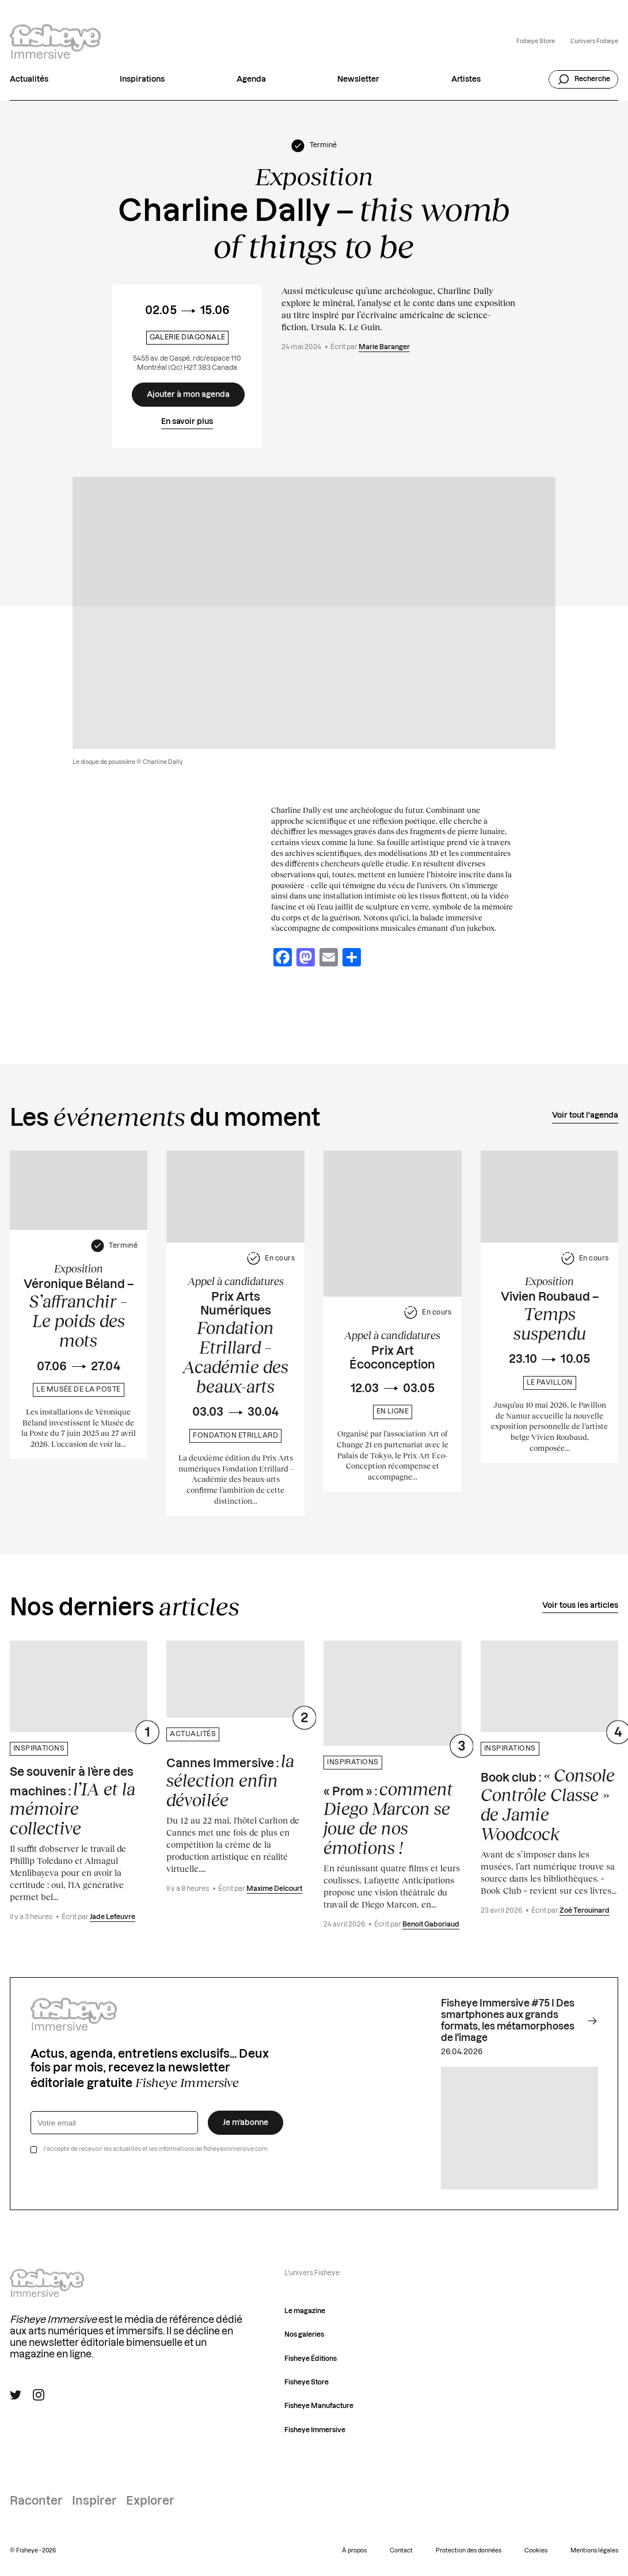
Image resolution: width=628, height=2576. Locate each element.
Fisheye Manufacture (318, 2406)
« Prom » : (388, 1818)
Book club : (548, 1804)
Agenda (251, 79)
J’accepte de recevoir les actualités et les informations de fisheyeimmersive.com (155, 2149)
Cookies (535, 2551)
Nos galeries (304, 2335)
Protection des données (468, 2551)
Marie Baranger (384, 347)
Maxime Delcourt (274, 1889)
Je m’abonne (245, 2123)
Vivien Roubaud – (550, 1317)
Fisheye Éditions (310, 2359)
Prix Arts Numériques (235, 1343)
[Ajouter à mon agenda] (188, 395)
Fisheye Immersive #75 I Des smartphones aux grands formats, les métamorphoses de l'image (519, 2021)
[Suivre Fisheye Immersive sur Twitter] (15, 2395)
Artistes (466, 79)
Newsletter (358, 79)
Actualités (29, 79)
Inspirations (142, 79)
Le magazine (304, 2311)
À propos (354, 2551)
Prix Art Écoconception (392, 1358)
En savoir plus (187, 422)
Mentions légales (594, 2551)
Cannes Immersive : (230, 1780)
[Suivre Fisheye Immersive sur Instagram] (38, 2395)
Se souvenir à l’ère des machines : (72, 1802)
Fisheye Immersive (314, 2430)
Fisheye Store (535, 41)
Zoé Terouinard (585, 1911)
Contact (401, 2551)
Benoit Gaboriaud (430, 1924)
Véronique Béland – (79, 1314)
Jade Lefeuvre (112, 1917)
